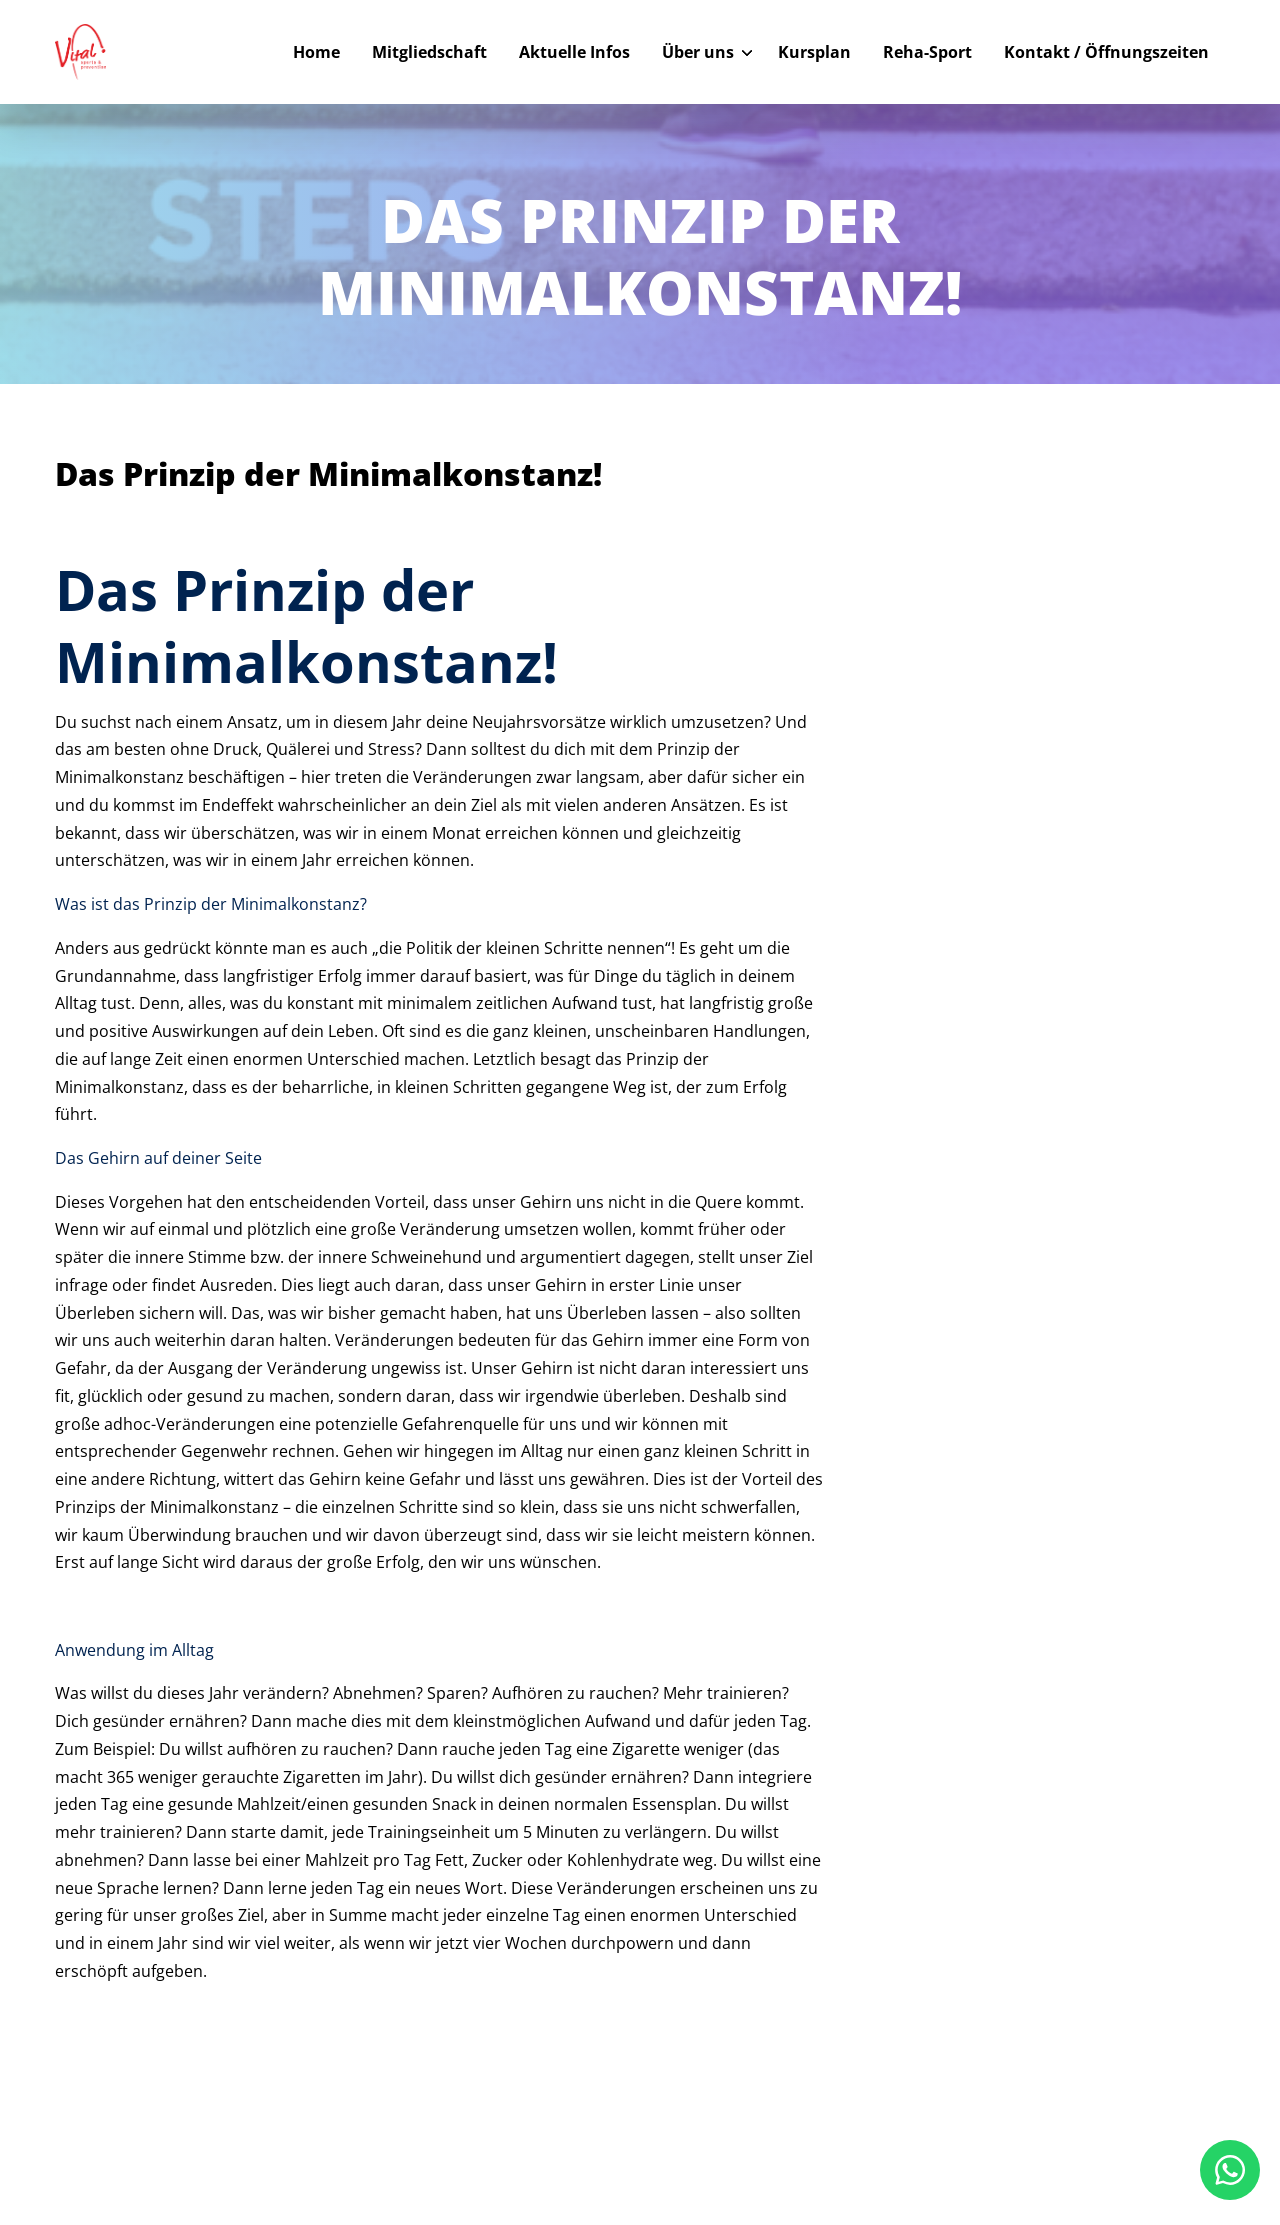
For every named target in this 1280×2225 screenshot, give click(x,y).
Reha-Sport (927, 52)
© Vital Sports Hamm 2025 (154, 2148)
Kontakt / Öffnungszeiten (1106, 52)
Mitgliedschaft (429, 52)
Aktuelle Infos (574, 52)
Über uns (698, 52)
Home (316, 52)
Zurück (124, 429)
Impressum (943, 2149)
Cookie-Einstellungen (1162, 2149)
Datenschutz (1038, 2149)
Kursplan (814, 52)
